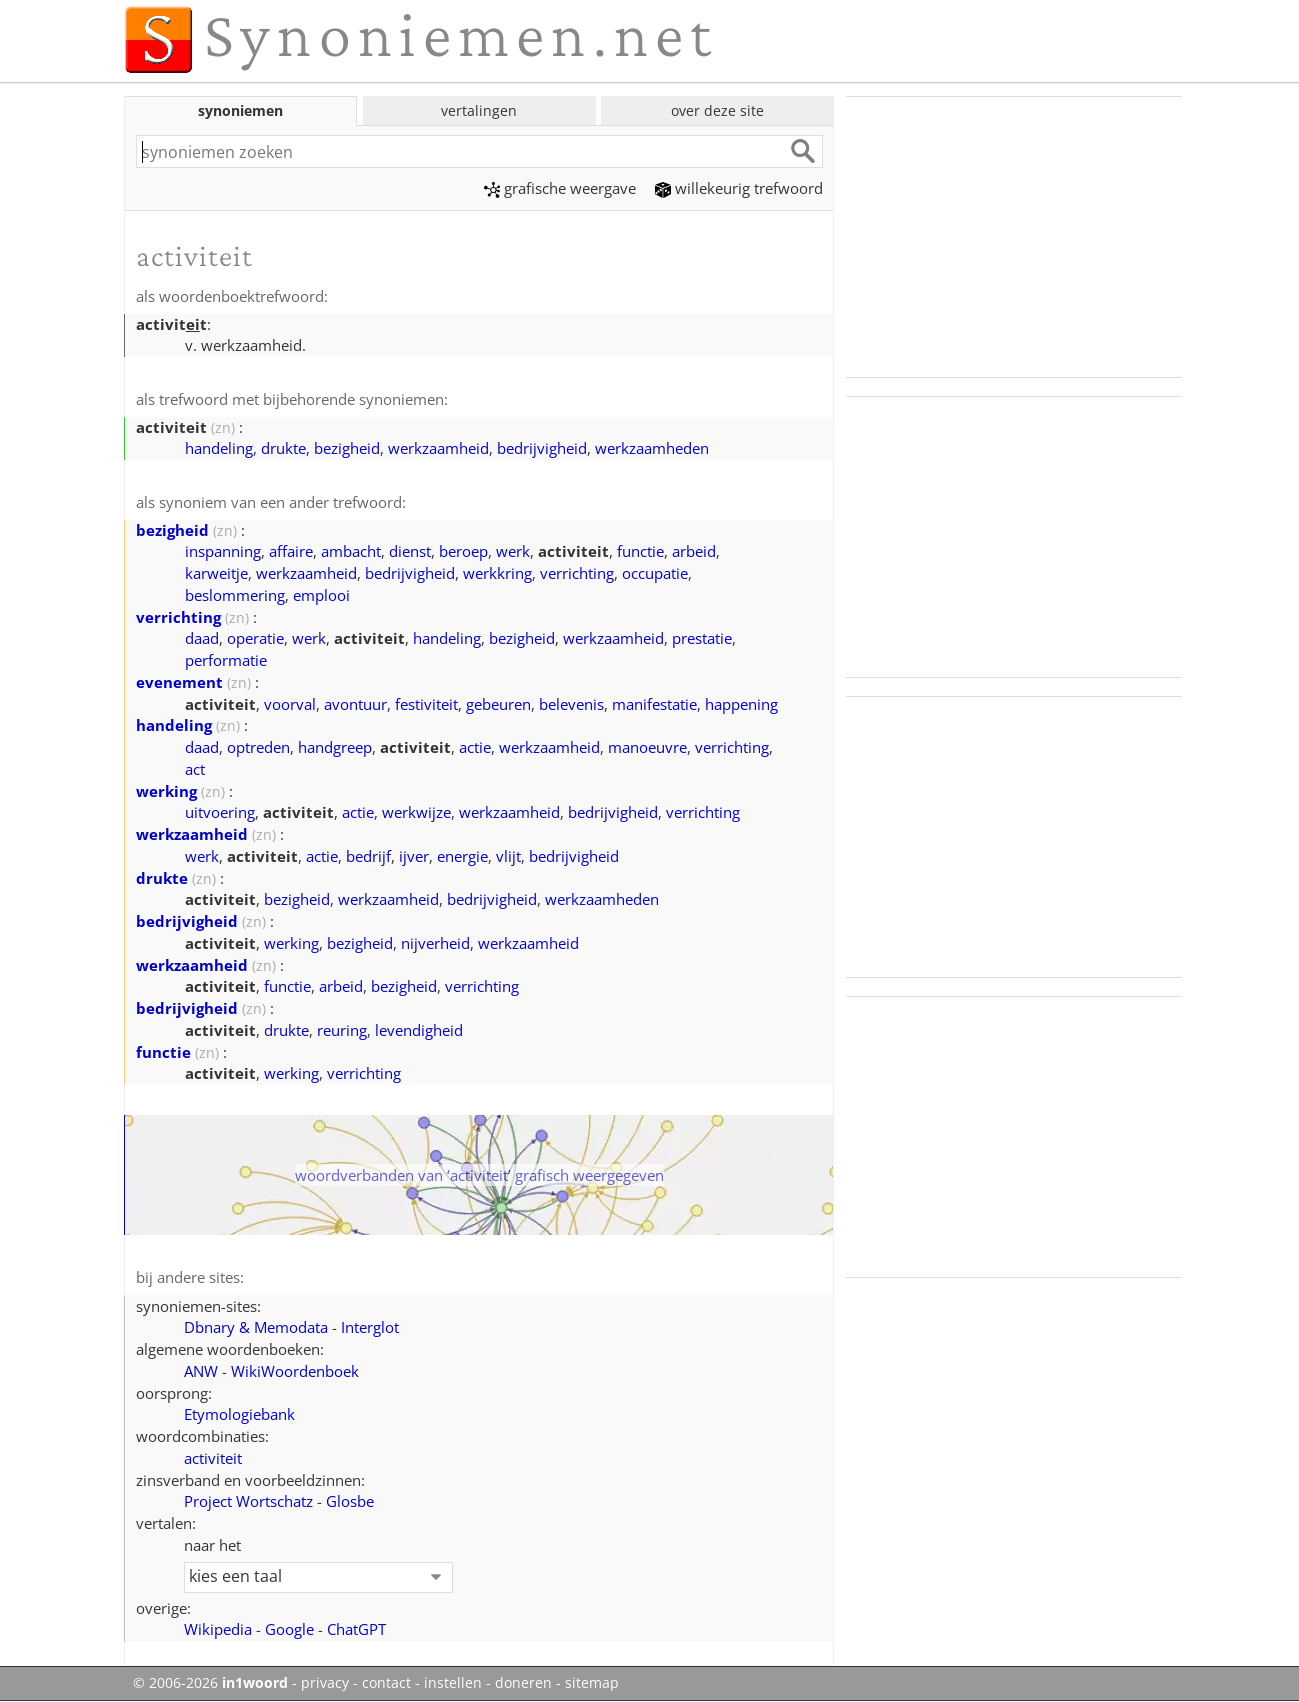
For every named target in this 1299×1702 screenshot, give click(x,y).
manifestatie (654, 704)
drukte (283, 448)
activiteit (213, 1458)
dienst (410, 551)
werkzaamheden (652, 448)
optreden (258, 747)
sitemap (592, 1683)
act (195, 769)
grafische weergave (560, 188)
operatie (255, 638)
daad (202, 638)
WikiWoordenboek (295, 1371)
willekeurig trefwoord (739, 188)
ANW (201, 1371)
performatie (226, 660)
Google (289, 1629)
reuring (342, 1030)
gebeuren (498, 704)
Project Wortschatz (248, 1501)
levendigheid (419, 1030)
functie (640, 551)
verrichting (577, 573)
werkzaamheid (438, 448)
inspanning (223, 551)
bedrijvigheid (542, 448)
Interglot (370, 1327)
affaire (291, 551)
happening (741, 704)
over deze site (717, 110)
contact (386, 1683)
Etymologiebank (239, 1414)
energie (462, 856)
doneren (523, 1683)
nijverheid (435, 943)
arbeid (694, 551)
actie (475, 747)
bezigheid (347, 448)
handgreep (335, 747)
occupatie (655, 573)
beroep (463, 551)
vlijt (508, 856)
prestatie (702, 638)
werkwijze (416, 812)
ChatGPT (356, 1629)
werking (166, 791)
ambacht (351, 551)
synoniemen (240, 110)
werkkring (497, 573)
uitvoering (220, 812)
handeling (219, 448)
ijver (414, 856)
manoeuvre (647, 747)
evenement (179, 682)
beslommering (235, 595)
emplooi (321, 595)
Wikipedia (218, 1629)
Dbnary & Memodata (256, 1327)
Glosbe (350, 1501)
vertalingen (479, 110)
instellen (453, 1683)
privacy (325, 1683)
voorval (290, 704)
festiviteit (426, 704)
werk (513, 551)
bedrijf (368, 856)
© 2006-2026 (210, 1683)
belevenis (571, 704)
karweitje (216, 573)
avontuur (355, 704)
